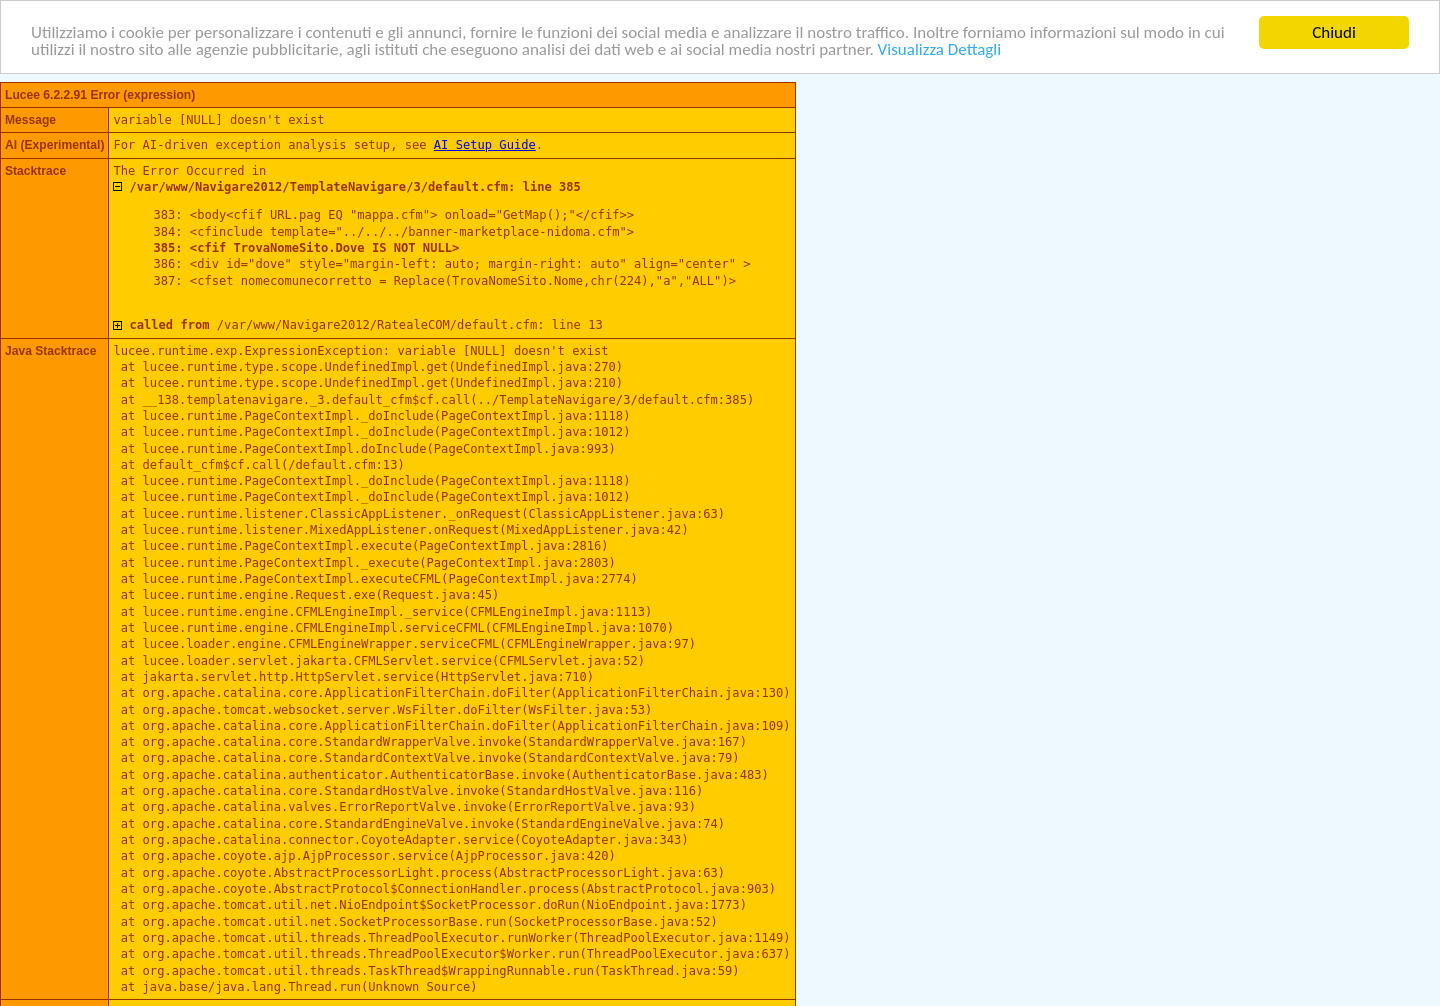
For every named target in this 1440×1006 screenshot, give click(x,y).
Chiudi (1334, 31)
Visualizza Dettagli (940, 49)
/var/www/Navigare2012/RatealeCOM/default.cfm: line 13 (365, 325)
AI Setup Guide (485, 145)
